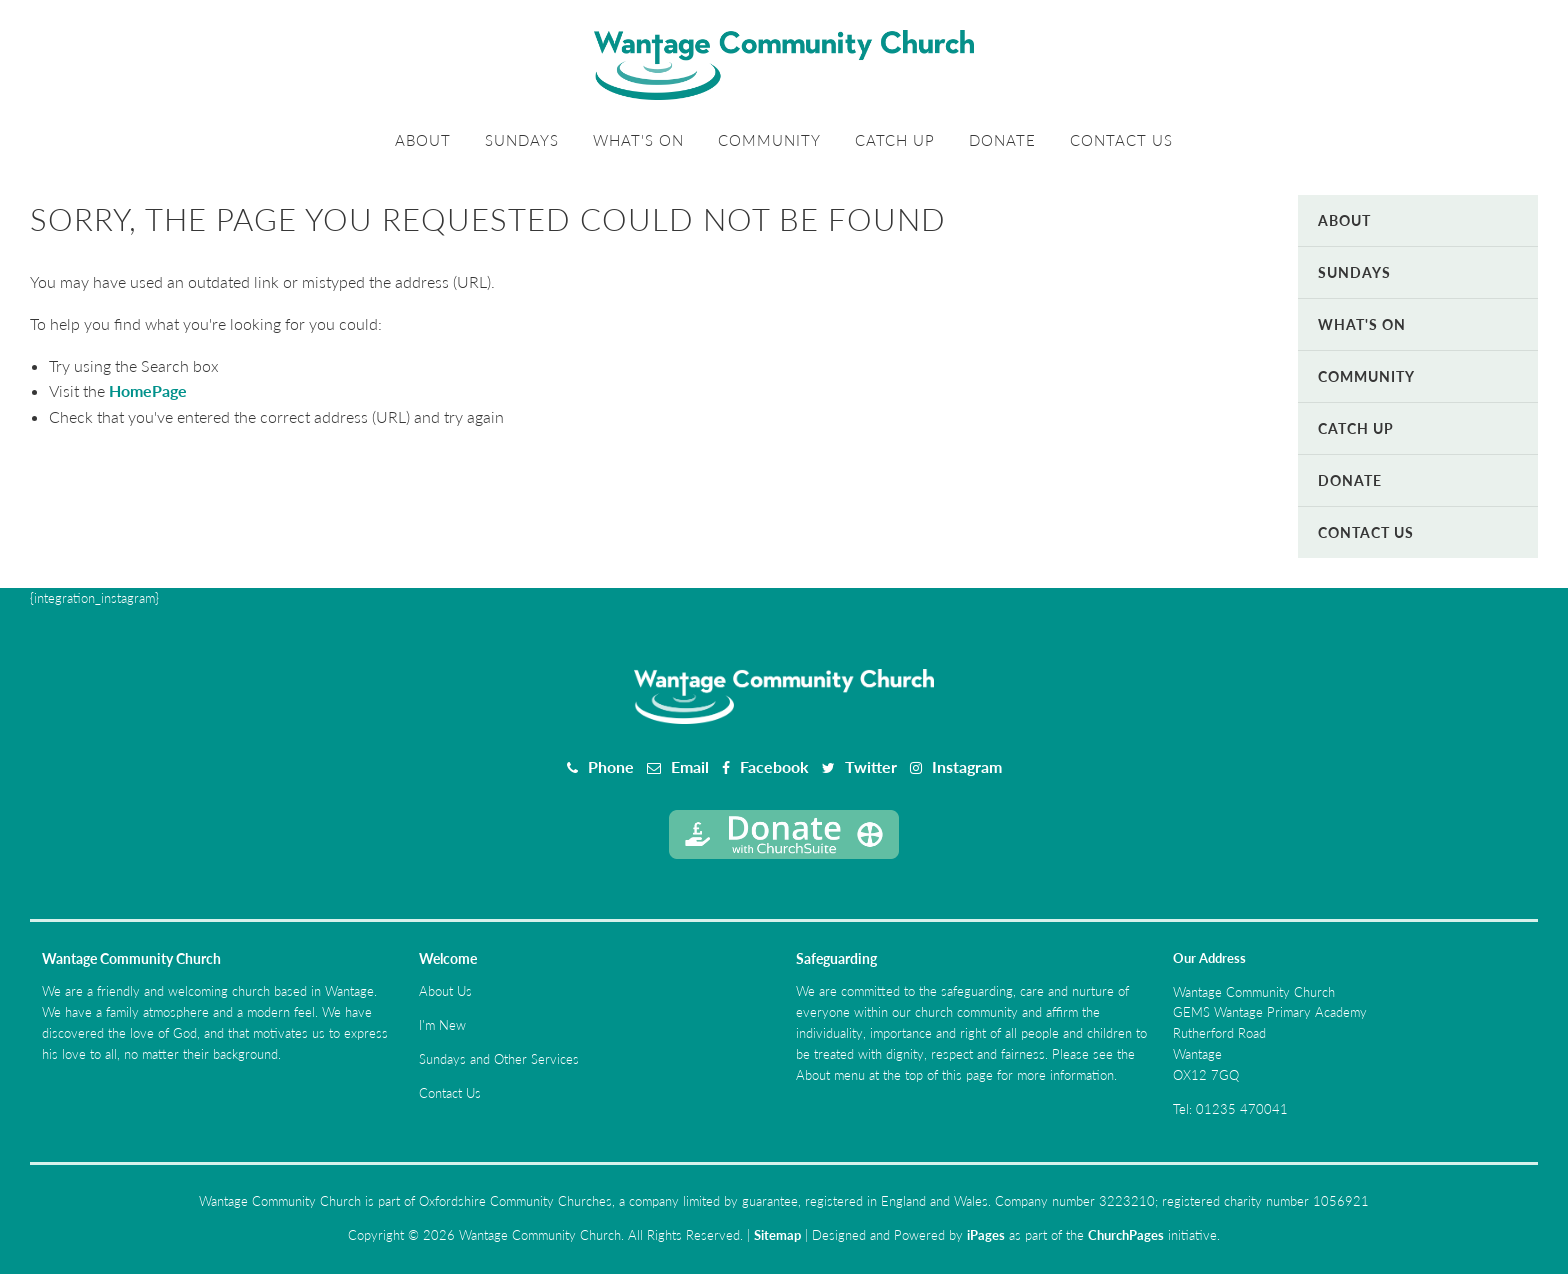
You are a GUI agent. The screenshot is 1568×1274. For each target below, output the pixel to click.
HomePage (148, 390)
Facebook (774, 766)
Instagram (967, 766)
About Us (445, 991)
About (423, 140)
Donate (1002, 140)
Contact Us (1121, 140)
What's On (638, 140)
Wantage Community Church (131, 958)
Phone (611, 766)
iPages (986, 1235)
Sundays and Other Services (499, 1059)
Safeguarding (836, 958)
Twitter (871, 766)
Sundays (522, 140)
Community (769, 140)
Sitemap (777, 1235)
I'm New (442, 1025)
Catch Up (895, 140)
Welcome (448, 958)
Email (690, 766)
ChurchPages (1126, 1235)
